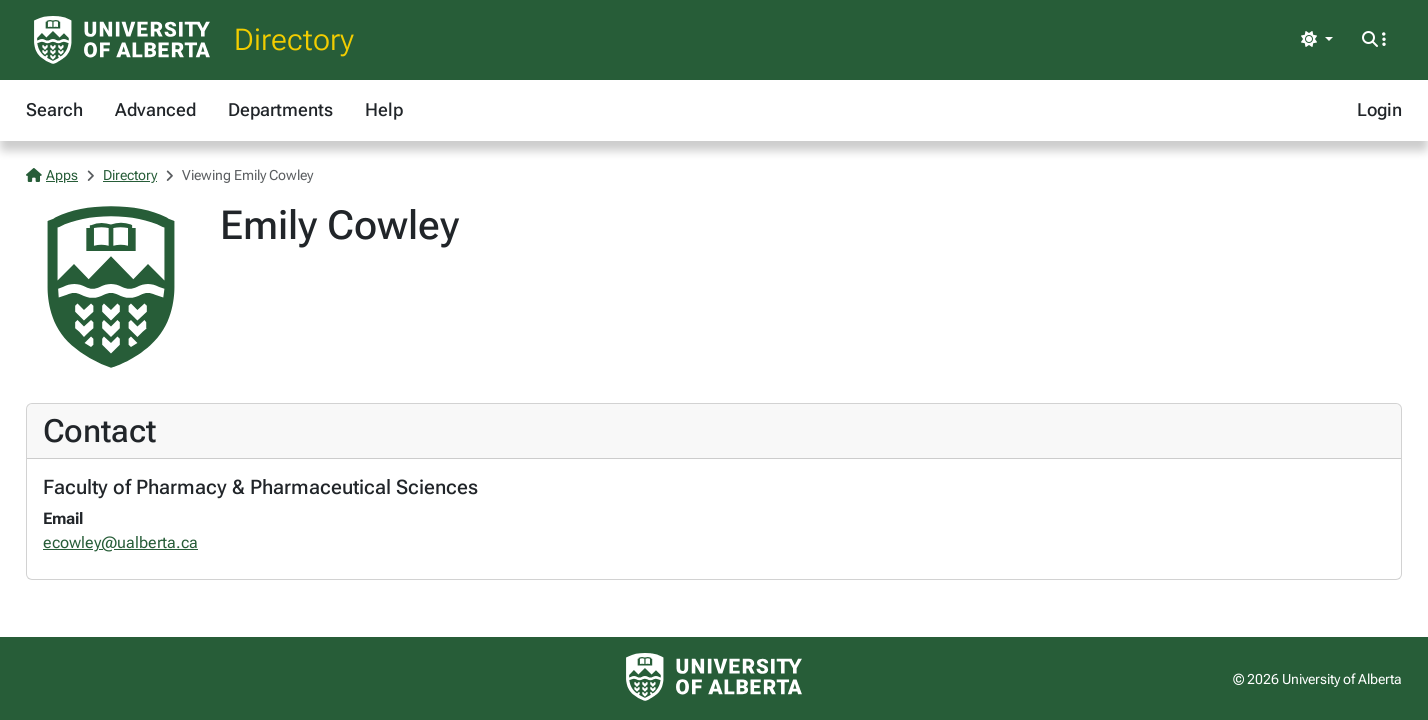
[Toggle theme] (1317, 40)
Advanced (155, 109)
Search (54, 109)
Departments (280, 109)
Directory (294, 39)
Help (384, 109)
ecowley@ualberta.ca (120, 542)
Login (1379, 109)
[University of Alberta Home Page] (122, 40)
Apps (52, 175)
